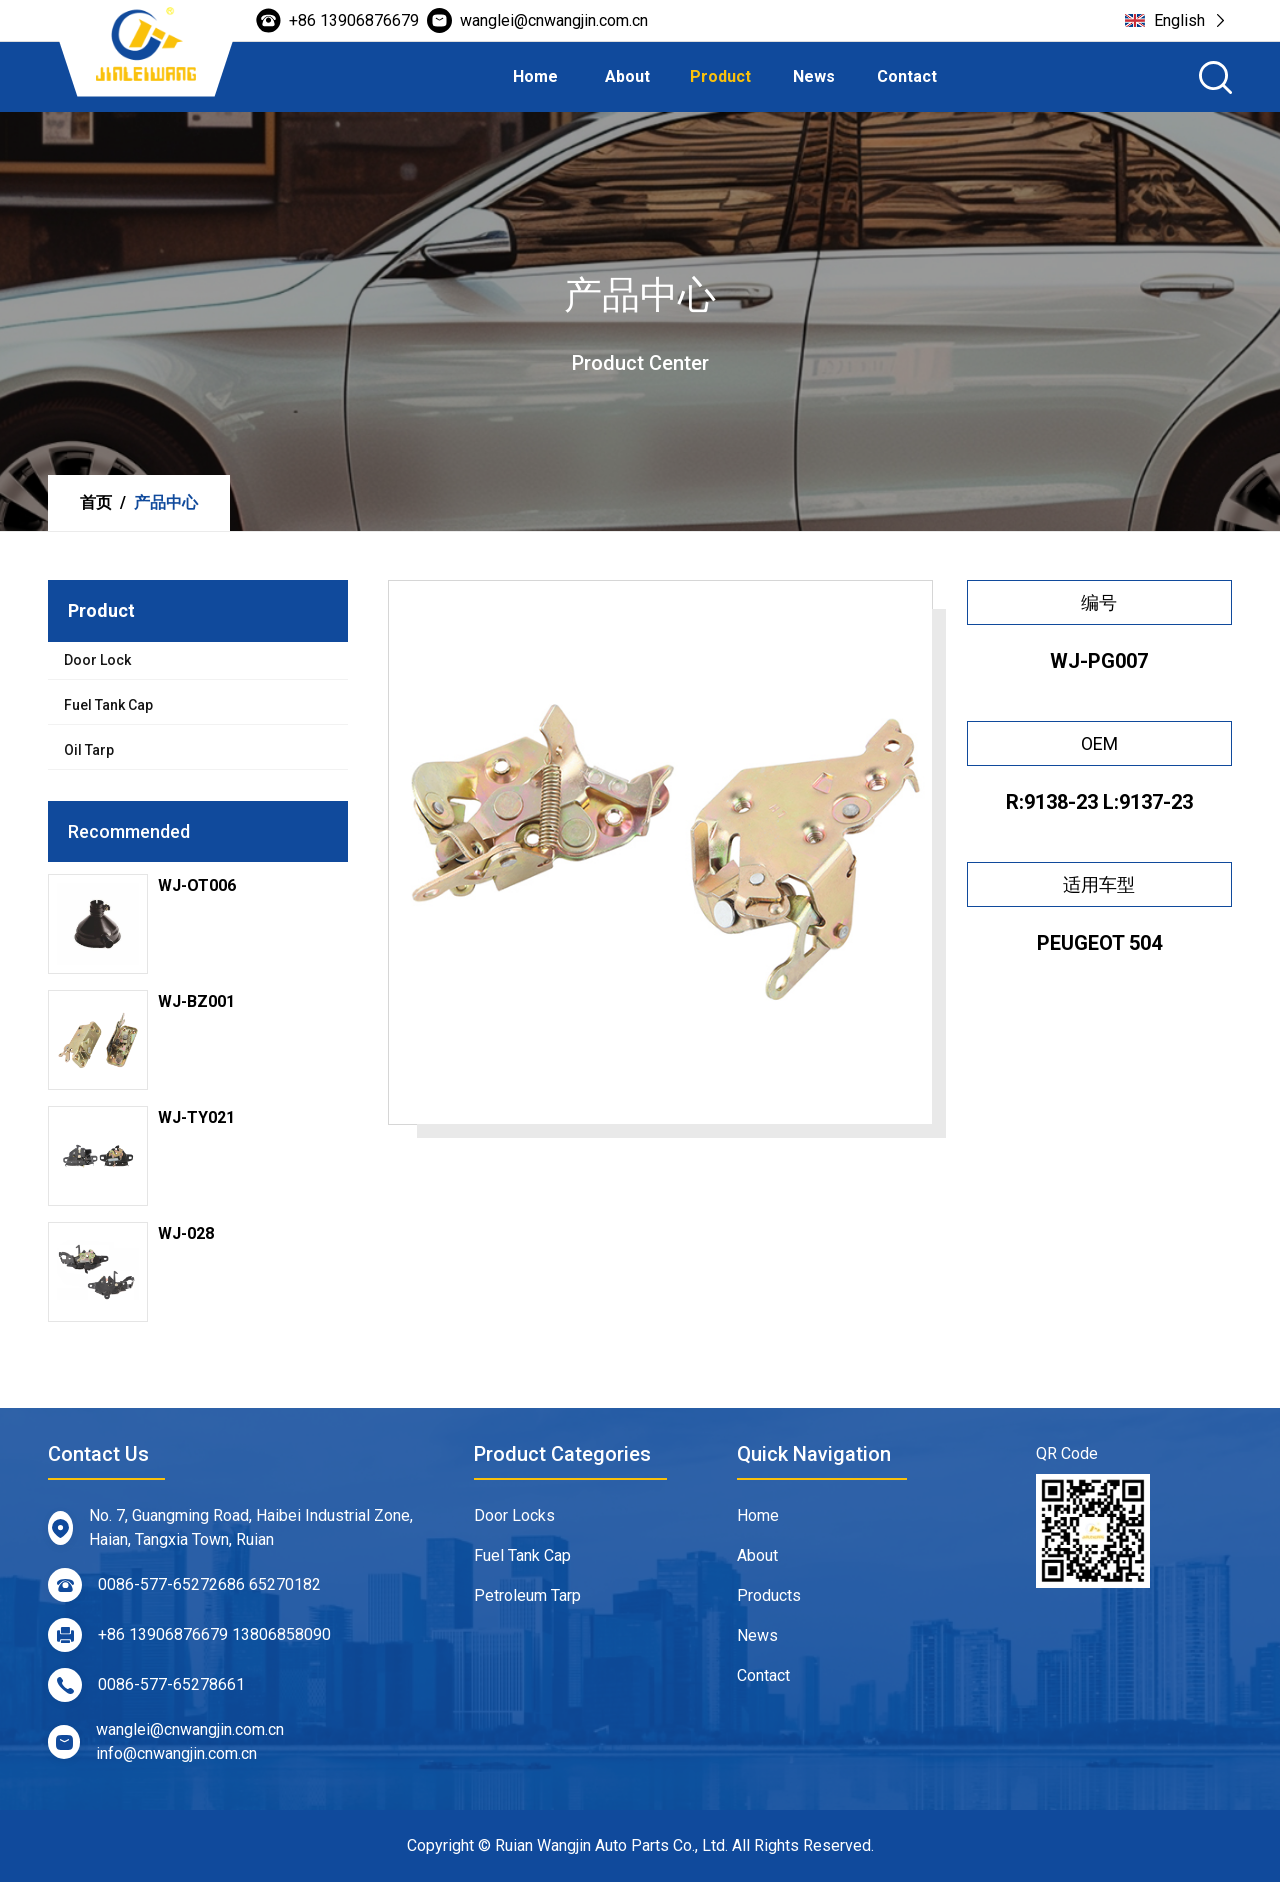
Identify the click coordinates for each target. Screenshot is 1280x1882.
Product (720, 76)
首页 (96, 502)
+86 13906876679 (337, 20)
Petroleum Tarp (527, 1603)
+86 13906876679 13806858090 (181, 1635)
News (814, 76)
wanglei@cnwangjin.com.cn (537, 20)
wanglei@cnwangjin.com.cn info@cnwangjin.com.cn (158, 1741)
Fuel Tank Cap (522, 1563)
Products (769, 1603)
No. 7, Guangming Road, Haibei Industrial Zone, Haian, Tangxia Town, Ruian (222, 1527)
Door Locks (514, 1523)
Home (535, 76)
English (1174, 20)
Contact (907, 76)
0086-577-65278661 (138, 1685)
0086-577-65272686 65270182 (176, 1585)
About (627, 76)
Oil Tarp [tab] (89, 750)
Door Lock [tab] (97, 660)
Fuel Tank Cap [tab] (108, 705)
